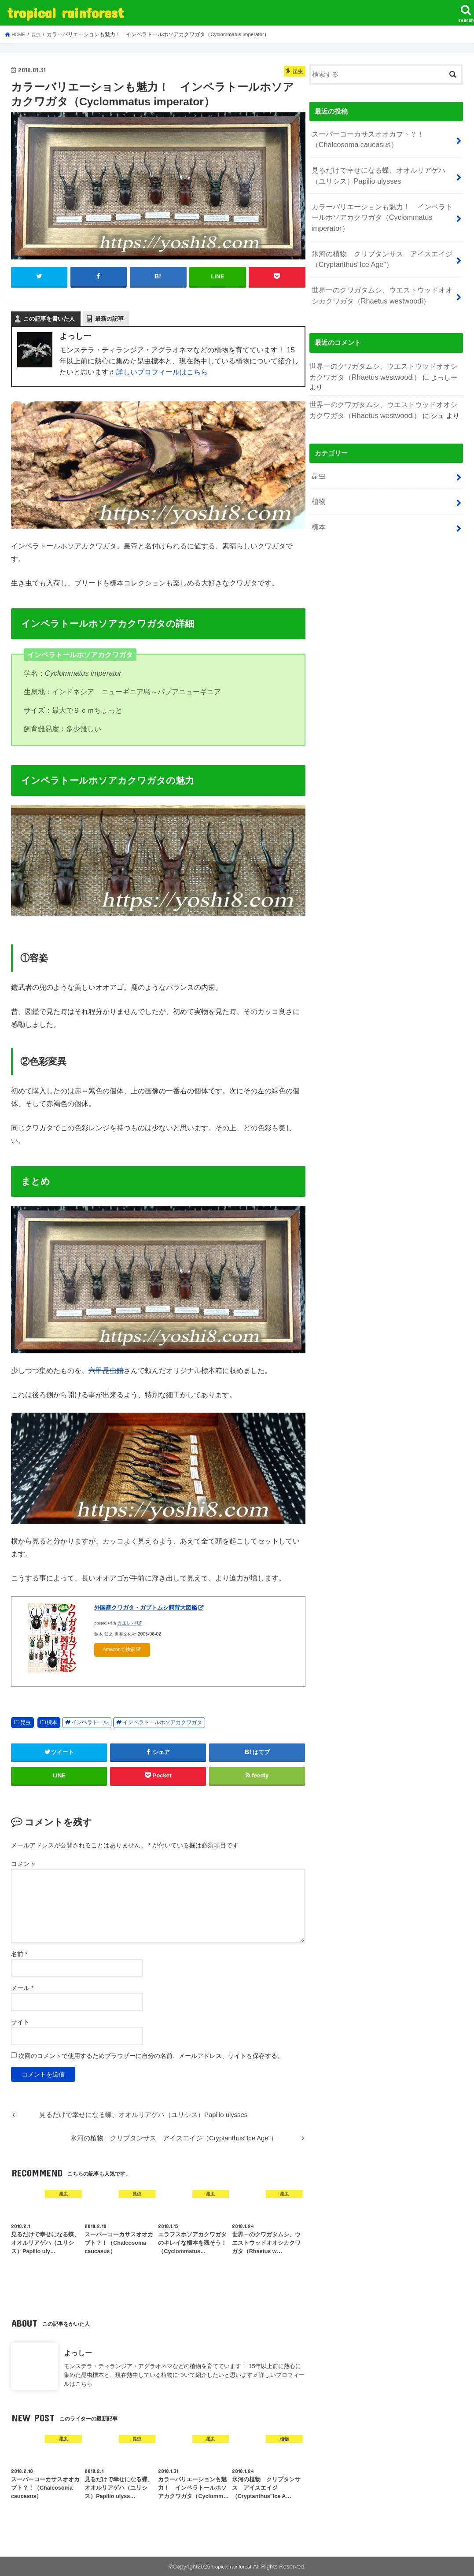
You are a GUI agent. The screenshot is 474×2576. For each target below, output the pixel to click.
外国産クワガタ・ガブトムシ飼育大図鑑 (145, 1606)
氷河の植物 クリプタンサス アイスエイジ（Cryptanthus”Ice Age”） (377, 237)
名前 (19, 1953)
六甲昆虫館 (106, 1369)
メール (22, 1987)
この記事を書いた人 (49, 318)
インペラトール (89, 1721)
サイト (20, 2021)
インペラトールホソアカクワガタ (162, 1721)
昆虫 (25, 1721)
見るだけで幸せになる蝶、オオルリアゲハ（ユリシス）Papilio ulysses (380, 170)
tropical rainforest (65, 12)
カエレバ (126, 1622)
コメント (23, 1863)
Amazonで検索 (119, 1648)
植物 (317, 456)
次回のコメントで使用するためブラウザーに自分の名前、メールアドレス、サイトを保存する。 (150, 2054)
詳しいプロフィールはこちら (162, 371)
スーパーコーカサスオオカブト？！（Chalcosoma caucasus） (364, 137)
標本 (52, 1721)
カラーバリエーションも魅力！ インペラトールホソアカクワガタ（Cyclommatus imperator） (382, 203)
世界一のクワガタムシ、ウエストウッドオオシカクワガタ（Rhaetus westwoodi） (380, 270)
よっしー (78, 2352)
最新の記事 (109, 318)
